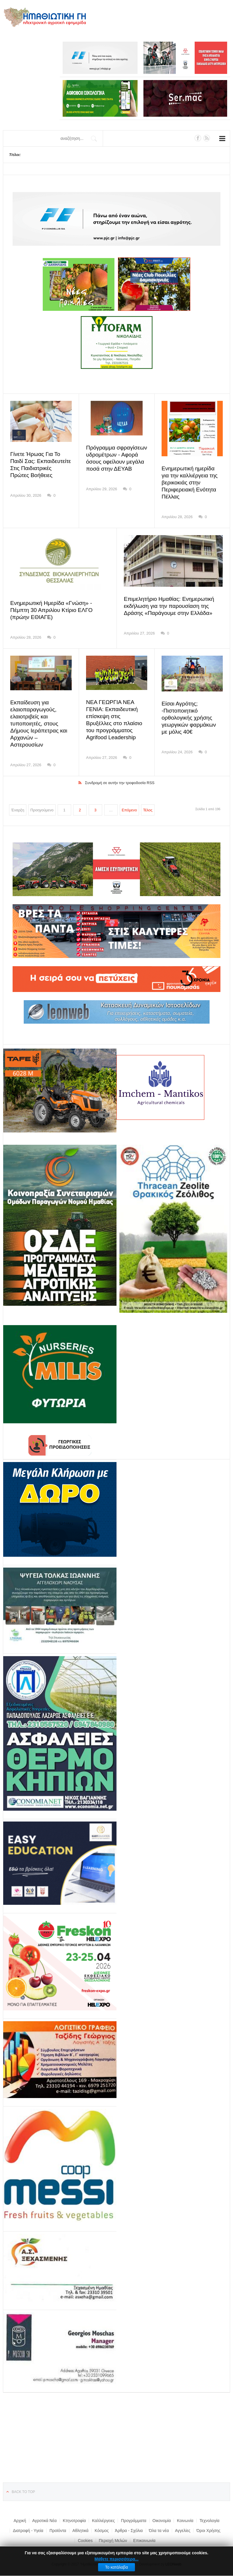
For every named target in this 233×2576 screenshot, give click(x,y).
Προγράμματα (133, 2513)
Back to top (23, 2485)
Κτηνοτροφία (74, 2513)
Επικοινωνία (144, 2533)
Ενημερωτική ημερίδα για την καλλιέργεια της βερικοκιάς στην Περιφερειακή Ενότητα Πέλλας (191, 483)
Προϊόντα (57, 2523)
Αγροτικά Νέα (44, 2513)
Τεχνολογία (210, 2513)
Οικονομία (162, 2513)
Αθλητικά (80, 2523)
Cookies (85, 2533)
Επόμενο (129, 803)
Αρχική (19, 2513)
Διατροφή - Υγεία (28, 2523)
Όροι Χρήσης (208, 2523)
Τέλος (148, 803)
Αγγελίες (182, 2523)
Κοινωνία (185, 2513)
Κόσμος (102, 2523)
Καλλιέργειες (103, 2513)
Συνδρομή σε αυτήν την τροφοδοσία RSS (120, 776)
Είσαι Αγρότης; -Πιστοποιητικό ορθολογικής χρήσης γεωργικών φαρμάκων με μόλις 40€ (191, 718)
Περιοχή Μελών (113, 2533)
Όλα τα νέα (159, 2523)
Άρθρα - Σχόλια (129, 2523)
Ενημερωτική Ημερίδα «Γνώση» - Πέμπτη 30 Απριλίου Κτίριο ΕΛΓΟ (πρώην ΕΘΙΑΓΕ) (58, 610)
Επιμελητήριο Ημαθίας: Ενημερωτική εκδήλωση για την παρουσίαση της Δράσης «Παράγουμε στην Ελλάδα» (167, 606)
